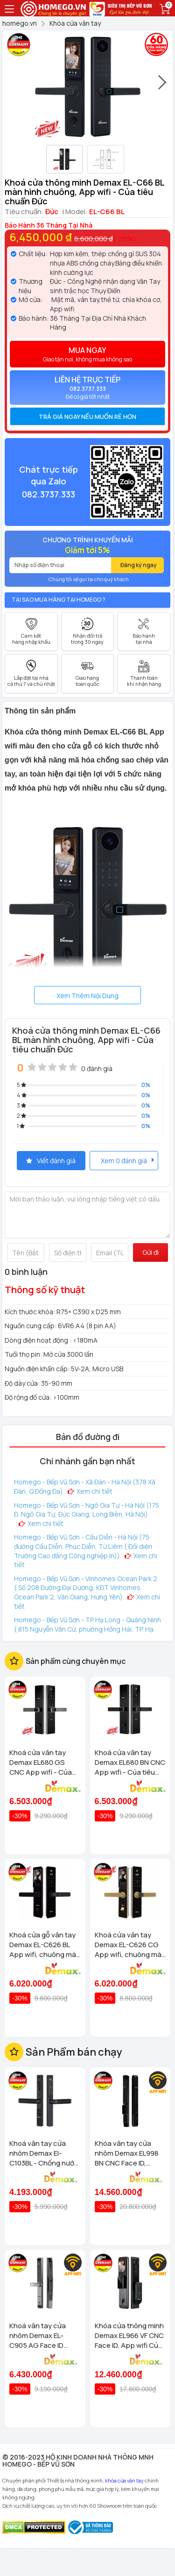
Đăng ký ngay (138, 565)
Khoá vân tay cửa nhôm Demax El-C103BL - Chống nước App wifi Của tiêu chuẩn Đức (43, 2153)
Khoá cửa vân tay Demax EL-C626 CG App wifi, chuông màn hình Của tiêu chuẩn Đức (130, 1944)
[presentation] (163, 86)
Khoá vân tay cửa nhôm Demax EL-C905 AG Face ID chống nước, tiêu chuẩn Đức (37, 2335)
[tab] (87, 416)
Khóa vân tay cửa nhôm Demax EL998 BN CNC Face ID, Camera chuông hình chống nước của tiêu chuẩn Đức (129, 2153)
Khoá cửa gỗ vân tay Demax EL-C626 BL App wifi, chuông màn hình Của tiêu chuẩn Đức (44, 1944)
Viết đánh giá (51, 1160)
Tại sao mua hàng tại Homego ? (58, 600)
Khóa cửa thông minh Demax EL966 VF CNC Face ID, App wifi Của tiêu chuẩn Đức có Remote (129, 2335)
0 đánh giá (96, 1068)
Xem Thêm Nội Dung (87, 995)
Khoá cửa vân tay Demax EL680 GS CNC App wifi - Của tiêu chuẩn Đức (40, 1762)
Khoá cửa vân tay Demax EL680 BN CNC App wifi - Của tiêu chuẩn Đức (130, 1762)
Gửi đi (150, 1252)
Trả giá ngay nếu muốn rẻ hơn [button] (87, 416)
